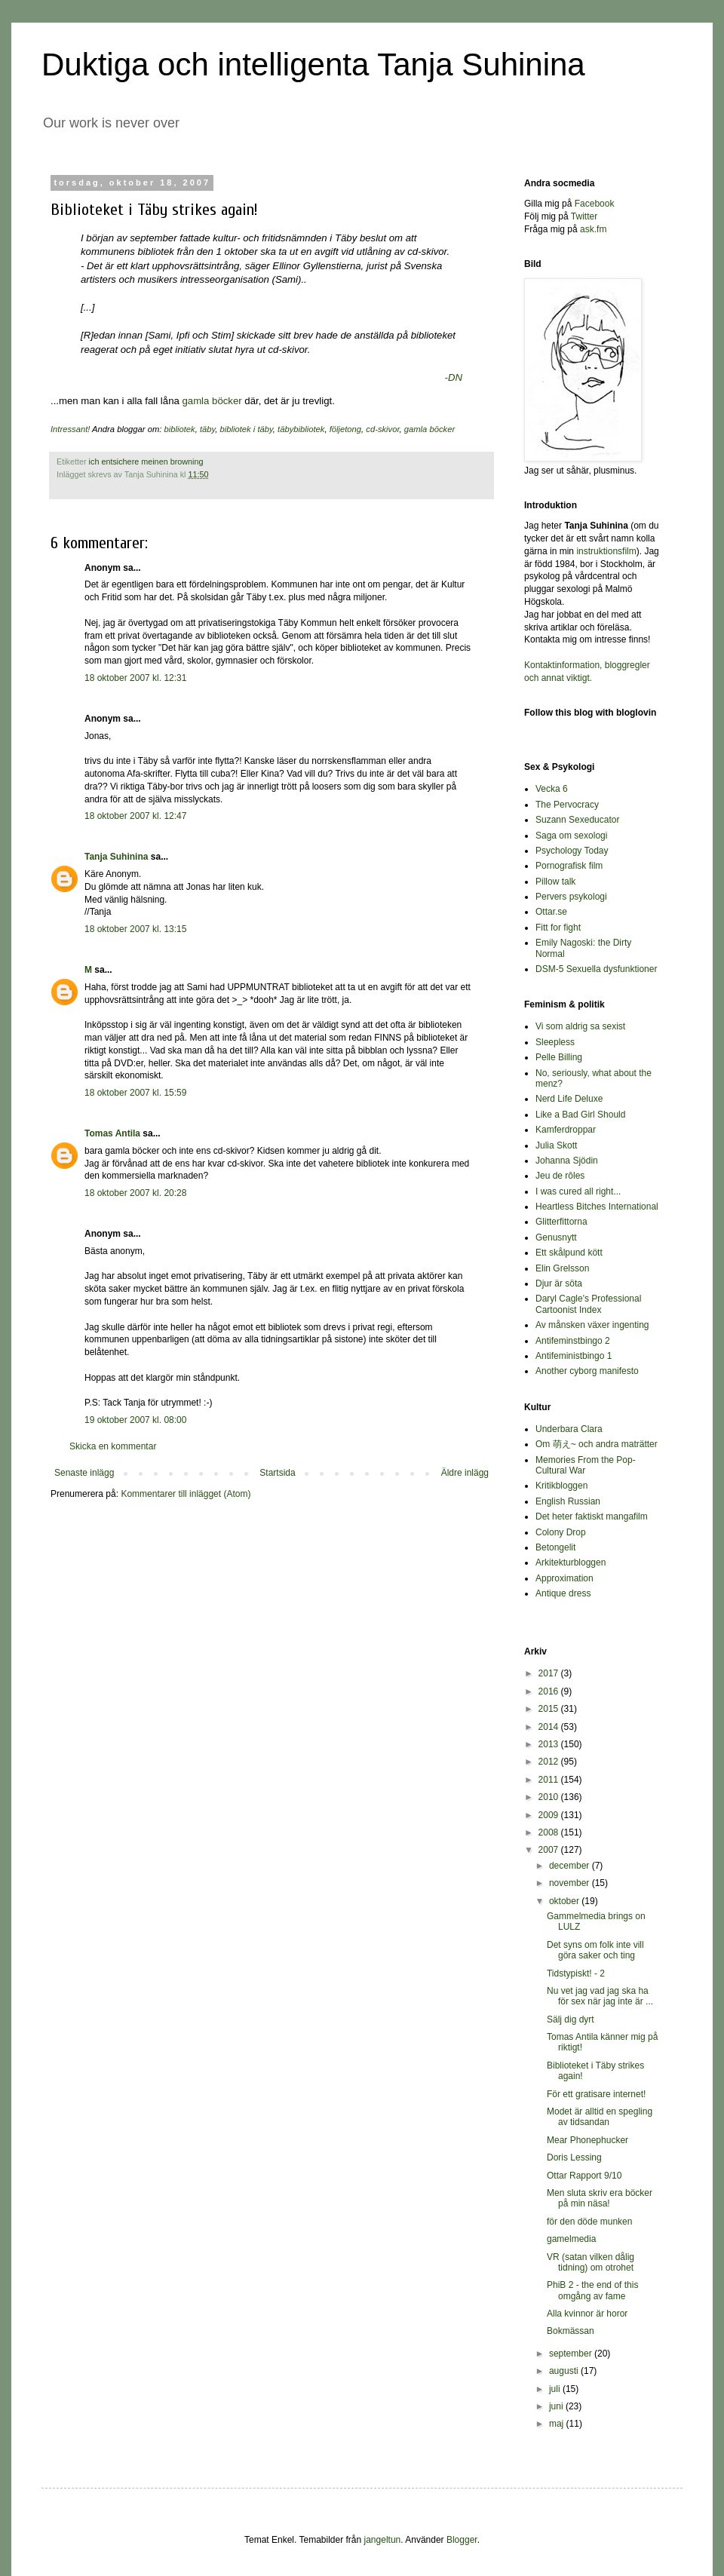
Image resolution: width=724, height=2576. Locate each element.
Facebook (595, 203)
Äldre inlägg (465, 1472)
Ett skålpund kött (569, 1252)
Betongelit (555, 1547)
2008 (549, 1832)
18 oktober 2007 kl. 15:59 (135, 1092)
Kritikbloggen (561, 1485)
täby (207, 429)
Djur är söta (558, 1283)
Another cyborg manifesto (587, 1371)
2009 (549, 1815)
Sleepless (555, 1042)
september (571, 2353)
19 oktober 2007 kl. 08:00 (135, 1420)
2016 (549, 1691)
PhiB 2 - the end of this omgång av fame (592, 2290)
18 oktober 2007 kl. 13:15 (135, 929)
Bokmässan (570, 2331)
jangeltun (382, 2540)
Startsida (277, 1472)
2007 (549, 1850)
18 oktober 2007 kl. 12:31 (135, 678)
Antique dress (563, 1593)
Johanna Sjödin (566, 1160)
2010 (549, 1797)
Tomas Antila (112, 1133)
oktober (565, 1901)
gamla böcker (429, 429)
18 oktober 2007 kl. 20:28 (135, 1193)
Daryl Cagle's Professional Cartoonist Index (588, 1303)
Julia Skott (556, 1145)
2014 (549, 1727)
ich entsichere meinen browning (146, 461)
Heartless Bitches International (596, 1206)
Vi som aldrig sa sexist (580, 1026)
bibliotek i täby (246, 429)
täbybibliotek (301, 429)
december (570, 1865)
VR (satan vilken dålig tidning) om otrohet (590, 2262)
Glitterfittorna (561, 1221)
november (570, 1883)
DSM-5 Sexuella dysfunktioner (596, 969)
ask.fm (593, 229)
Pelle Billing (558, 1057)
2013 (549, 1744)
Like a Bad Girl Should (580, 1114)
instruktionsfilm (606, 551)
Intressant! (70, 429)
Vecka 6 (551, 789)
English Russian (567, 1501)
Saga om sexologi (571, 835)
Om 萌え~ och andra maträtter (596, 1444)
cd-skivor (382, 429)
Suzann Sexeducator (577, 819)
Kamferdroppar (565, 1129)
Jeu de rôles (559, 1175)
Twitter (584, 216)
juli (556, 2389)
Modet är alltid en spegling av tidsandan (599, 2116)
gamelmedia (571, 2239)
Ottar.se (551, 911)
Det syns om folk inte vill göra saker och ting (595, 1950)
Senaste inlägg (84, 1472)
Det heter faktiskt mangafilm (591, 1516)
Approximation (564, 1578)
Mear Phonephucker (587, 2140)
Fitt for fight (558, 927)
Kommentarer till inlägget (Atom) (185, 1494)
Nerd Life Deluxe (569, 1098)
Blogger (461, 2540)
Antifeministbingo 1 (573, 1356)
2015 (549, 1709)
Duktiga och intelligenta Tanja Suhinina (313, 64)
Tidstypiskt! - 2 (576, 1973)
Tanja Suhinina (116, 856)
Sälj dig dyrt (570, 2019)
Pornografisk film (569, 865)
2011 (549, 1779)
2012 (549, 1761)
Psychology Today (572, 850)
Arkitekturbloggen (570, 1562)
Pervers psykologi (571, 896)
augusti (565, 2371)
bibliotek (179, 429)
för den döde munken (589, 2221)
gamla (197, 400)
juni (557, 2406)
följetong (345, 429)
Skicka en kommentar (112, 1446)
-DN (453, 377)
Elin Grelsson (562, 1268)
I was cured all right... (578, 1191)
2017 (549, 1673)
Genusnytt (556, 1237)
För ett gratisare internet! (596, 2094)
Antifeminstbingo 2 (572, 1341)
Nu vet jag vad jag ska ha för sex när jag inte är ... (600, 1996)
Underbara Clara (569, 1429)
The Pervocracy (567, 804)
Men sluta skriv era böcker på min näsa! (599, 2198)
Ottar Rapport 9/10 (584, 2175)
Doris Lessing (574, 2157)
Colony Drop (560, 1532)
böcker (228, 400)
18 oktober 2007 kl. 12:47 (135, 816)
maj (557, 2423)
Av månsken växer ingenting (592, 1325)
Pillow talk (555, 881)
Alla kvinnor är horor (587, 2313)
